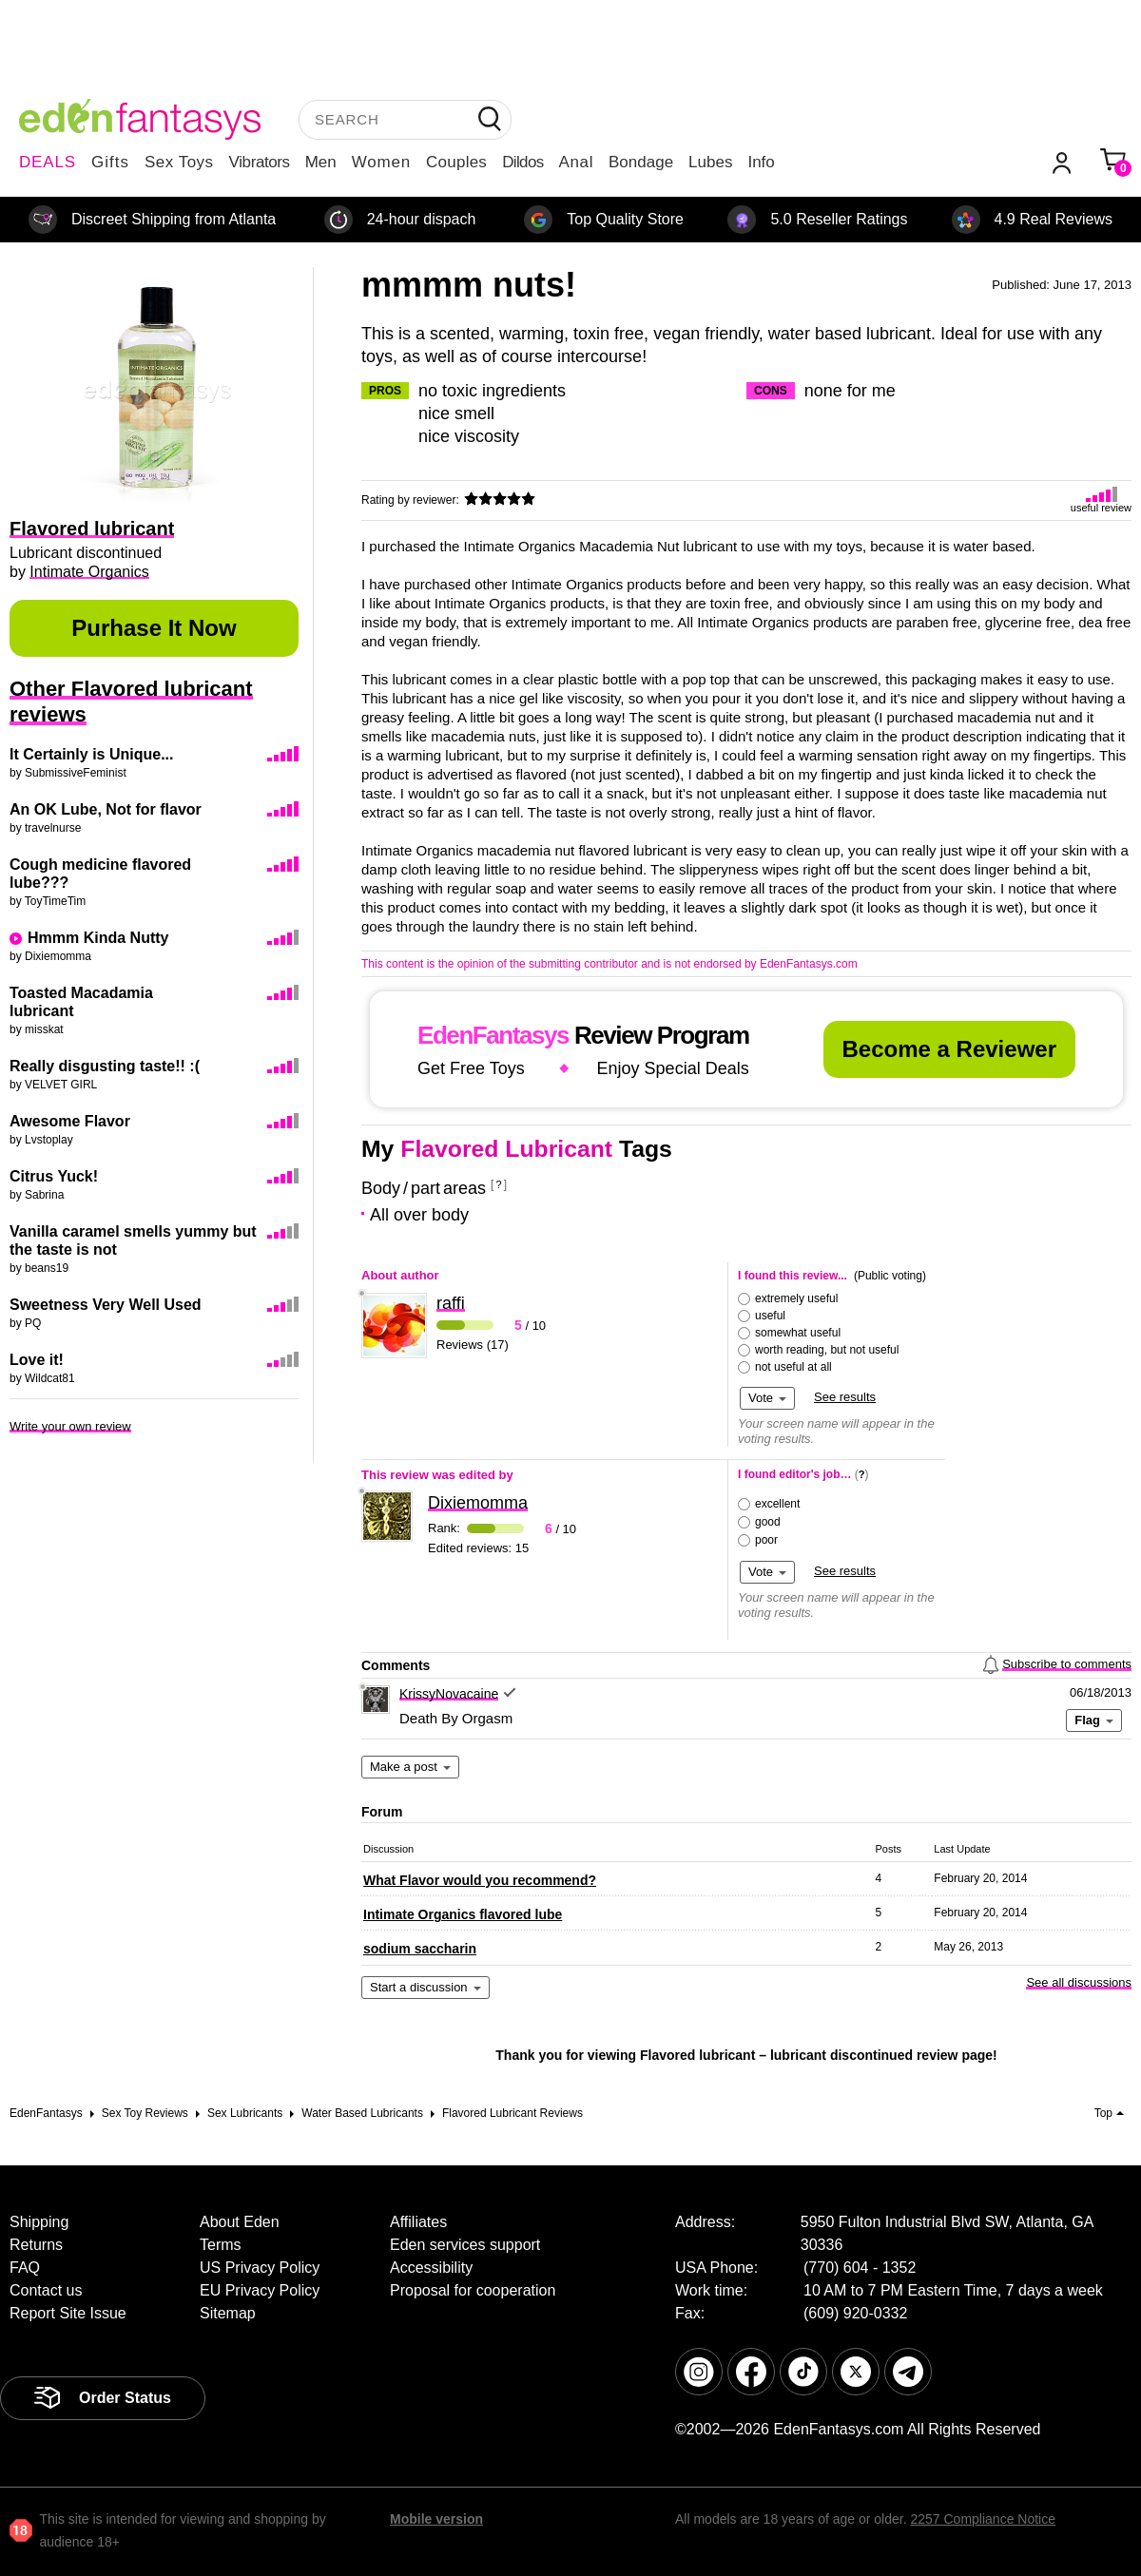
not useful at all (793, 1367)
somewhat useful (798, 1332)
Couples (456, 162)
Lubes (710, 162)
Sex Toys (179, 162)
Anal (576, 162)
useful (770, 1315)
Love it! (37, 1360)
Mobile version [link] (436, 2519)
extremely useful (796, 1298)
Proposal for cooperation (472, 2290)
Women (381, 162)
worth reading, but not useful (827, 1349)
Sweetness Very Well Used (106, 1305)
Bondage (641, 162)
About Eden (240, 2222)
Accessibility (431, 2267)
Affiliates (418, 2222)
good (768, 1521)
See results (845, 1397)
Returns (36, 2245)
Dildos (522, 162)
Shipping (39, 2222)
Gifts (110, 162)
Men (321, 162)
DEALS (47, 162)
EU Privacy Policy (259, 2290)
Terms (221, 2245)
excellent (777, 1503)
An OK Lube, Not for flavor (106, 809)
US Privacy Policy (259, 2267)
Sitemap (228, 2313)
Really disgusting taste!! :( (105, 1066)
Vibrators (259, 162)
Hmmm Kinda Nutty (98, 938)
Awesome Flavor (70, 1121)
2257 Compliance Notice (982, 2519)
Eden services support (465, 2245)
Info (760, 162)
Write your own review (70, 1426)
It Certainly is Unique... (91, 754)
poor (766, 1540)
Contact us (46, 2290)
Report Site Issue (68, 2313)
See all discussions (1078, 1982)
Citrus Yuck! (54, 1176)
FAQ (25, 2267)
